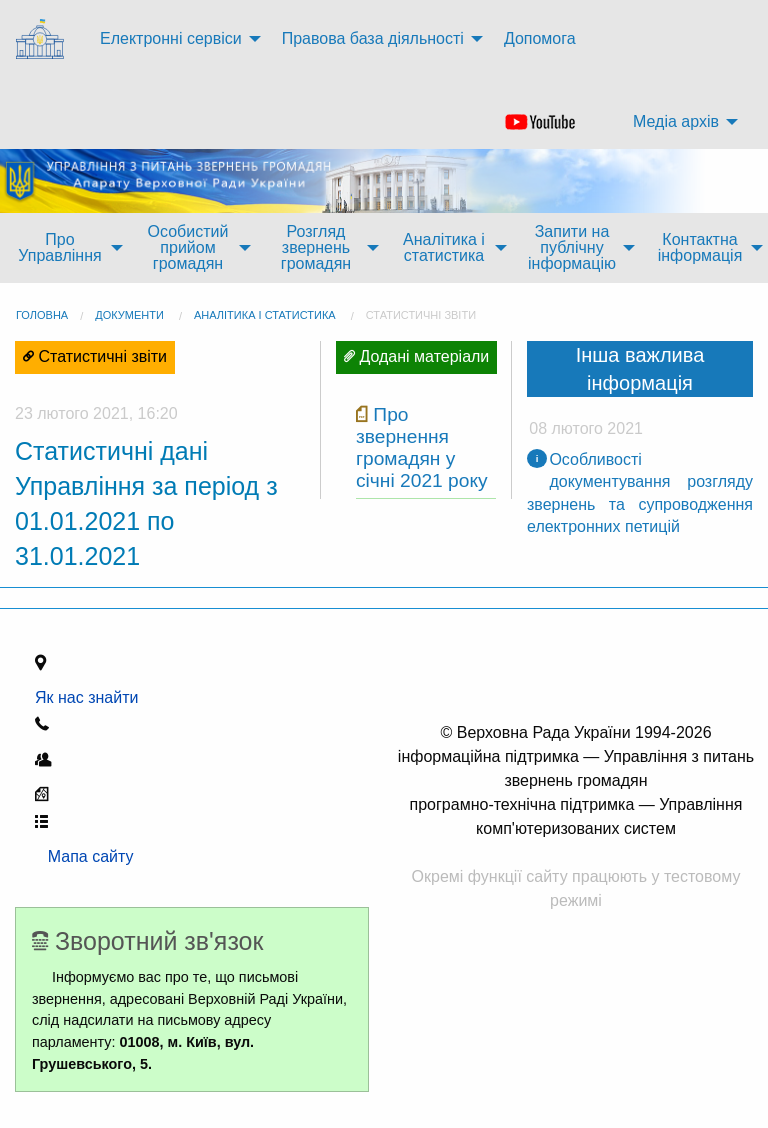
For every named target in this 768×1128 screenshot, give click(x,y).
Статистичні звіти (421, 315)
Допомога (540, 38)
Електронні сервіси (171, 38)
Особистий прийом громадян (188, 247)
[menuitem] (42, 39)
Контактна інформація (700, 247)
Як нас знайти (91, 697)
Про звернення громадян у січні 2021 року (422, 447)
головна (42, 315)
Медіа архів (676, 121)
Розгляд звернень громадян (316, 247)
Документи (129, 315)
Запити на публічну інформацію (572, 247)
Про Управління (59, 247)
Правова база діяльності (373, 38)
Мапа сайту (84, 856)
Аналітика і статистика (444, 247)
